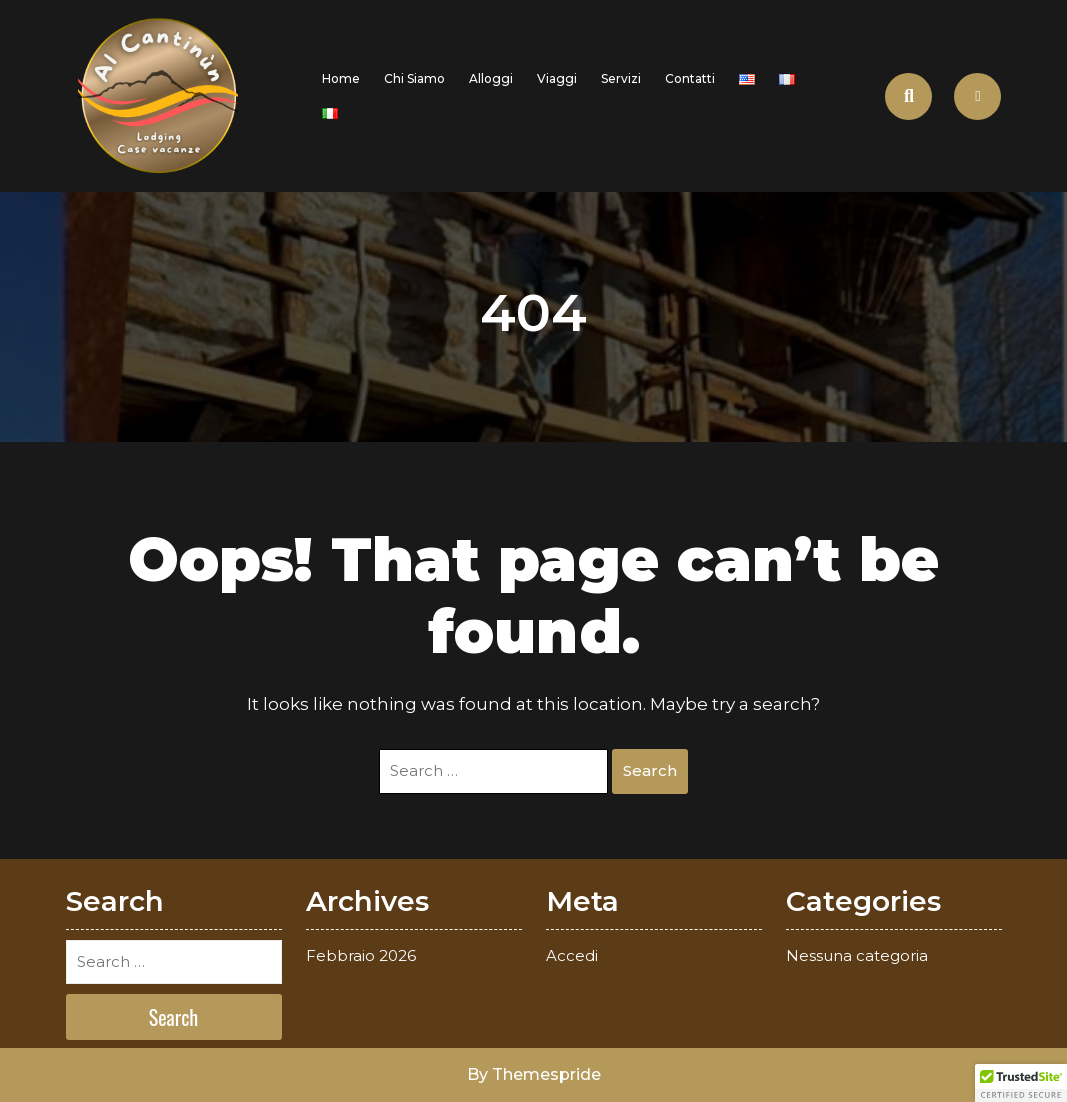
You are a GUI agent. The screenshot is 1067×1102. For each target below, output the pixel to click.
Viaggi (557, 78)
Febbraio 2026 (361, 955)
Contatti (690, 78)
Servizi (621, 78)
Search (650, 770)
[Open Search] (908, 96)
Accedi (572, 955)
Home (341, 78)
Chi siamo (414, 78)
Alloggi (491, 78)
